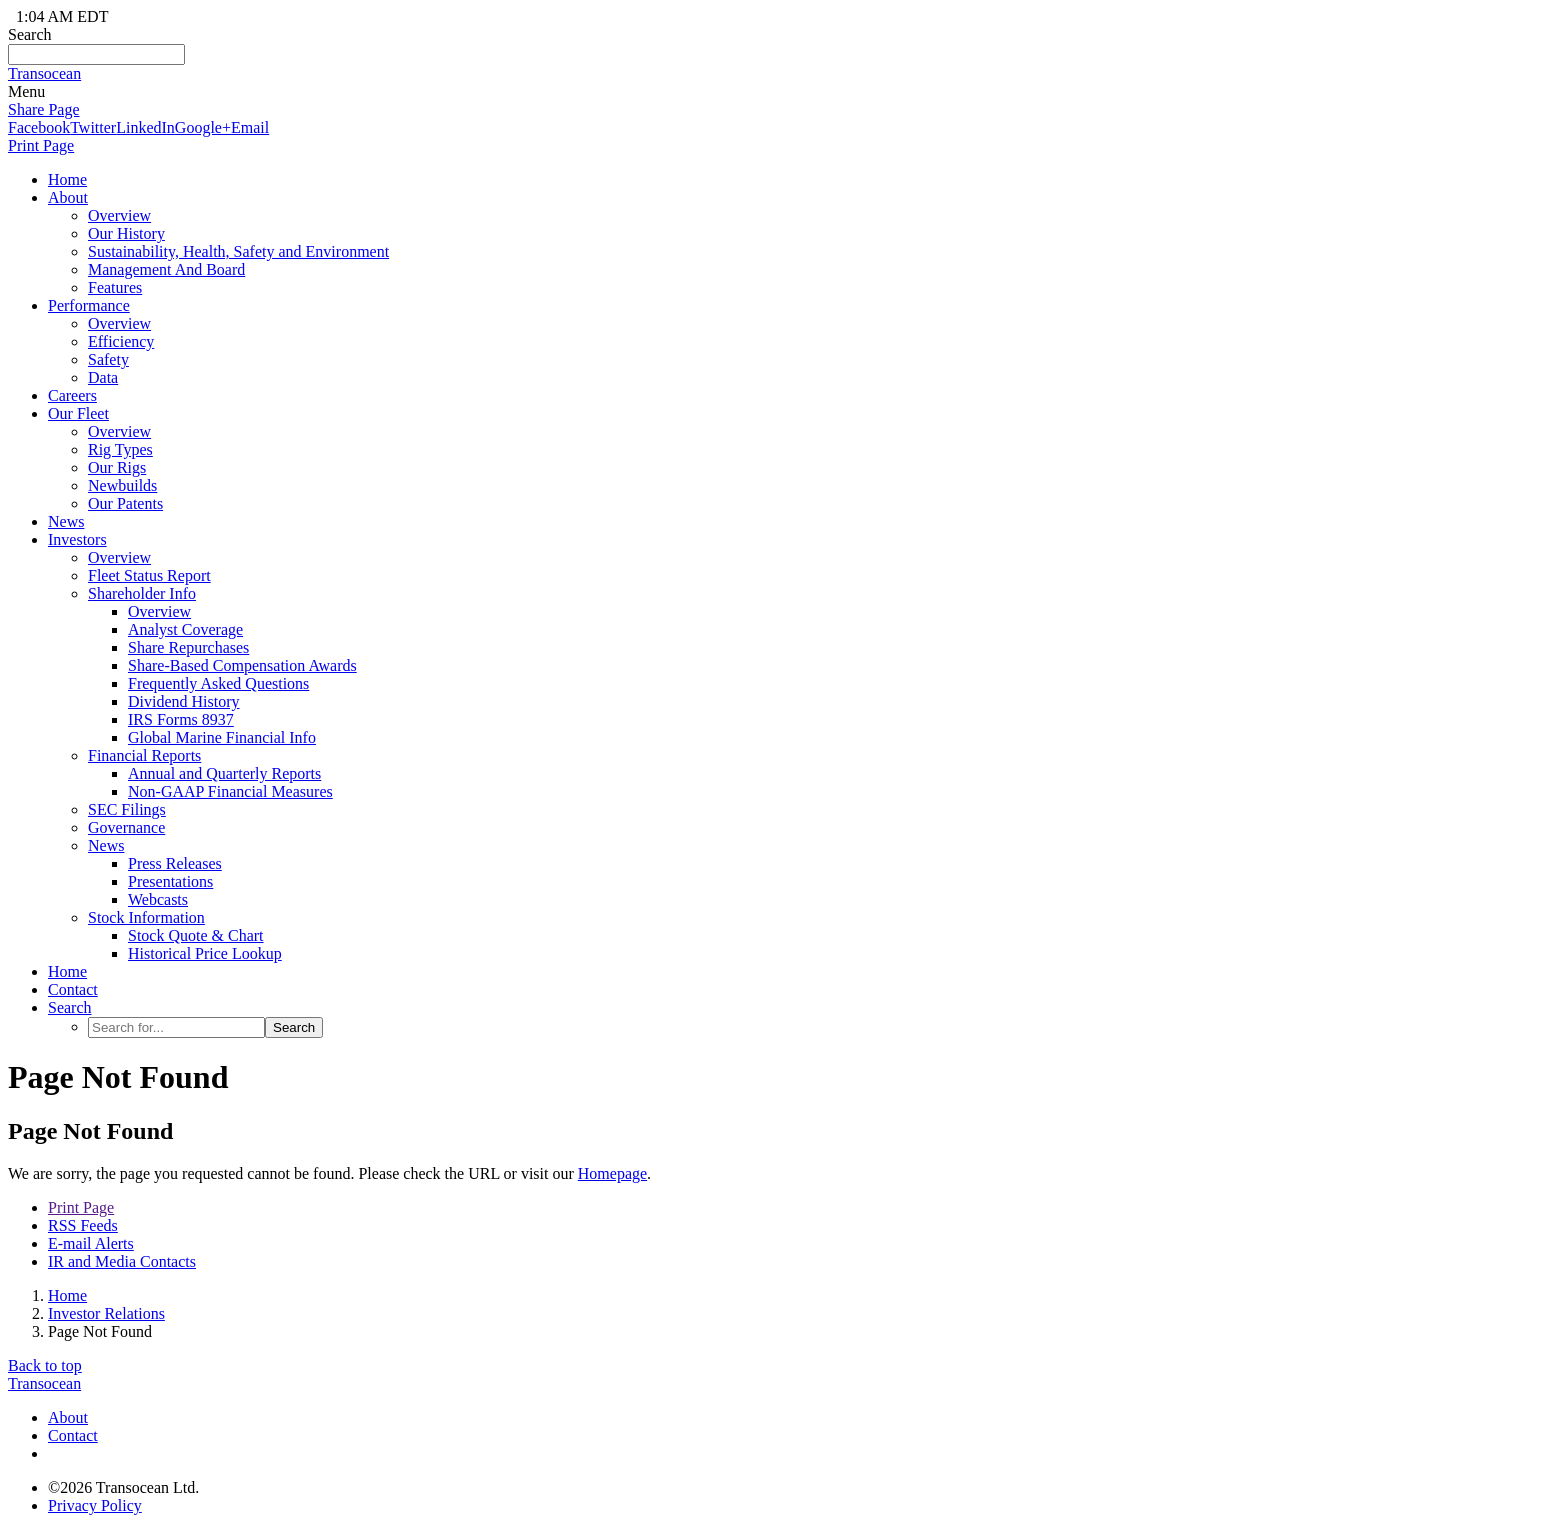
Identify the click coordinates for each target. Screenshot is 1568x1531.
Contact (73, 1435)
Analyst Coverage (185, 629)
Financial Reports (144, 755)
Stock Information (146, 917)
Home (67, 1295)
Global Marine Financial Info (222, 737)
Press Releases (175, 863)
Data (103, 377)
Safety (108, 359)
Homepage (612, 1173)
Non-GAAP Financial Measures (230, 791)
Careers (72, 395)
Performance (89, 305)
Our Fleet (78, 413)
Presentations (170, 881)
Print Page (41, 145)
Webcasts (158, 899)
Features (115, 287)
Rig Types (120, 449)
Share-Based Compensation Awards (242, 665)
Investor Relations (106, 1313)
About (68, 197)
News (66, 521)
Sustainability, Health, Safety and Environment (238, 251)
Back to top (45, 1365)
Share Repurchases (188, 647)
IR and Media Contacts (122, 1261)
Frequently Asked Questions (218, 683)
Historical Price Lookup (205, 953)
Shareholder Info (142, 593)
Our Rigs (117, 467)
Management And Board (166, 269)
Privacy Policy (95, 1505)
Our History (126, 233)
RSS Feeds (83, 1225)
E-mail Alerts (91, 1243)
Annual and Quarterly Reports (224, 773)
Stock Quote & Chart (196, 935)
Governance (126, 827)
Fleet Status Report (149, 575)
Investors (77, 539)
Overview (119, 215)
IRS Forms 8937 (181, 719)
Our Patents (125, 503)
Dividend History (184, 701)
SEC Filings (127, 809)
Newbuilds (122, 485)
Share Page (44, 109)
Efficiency (121, 341)
